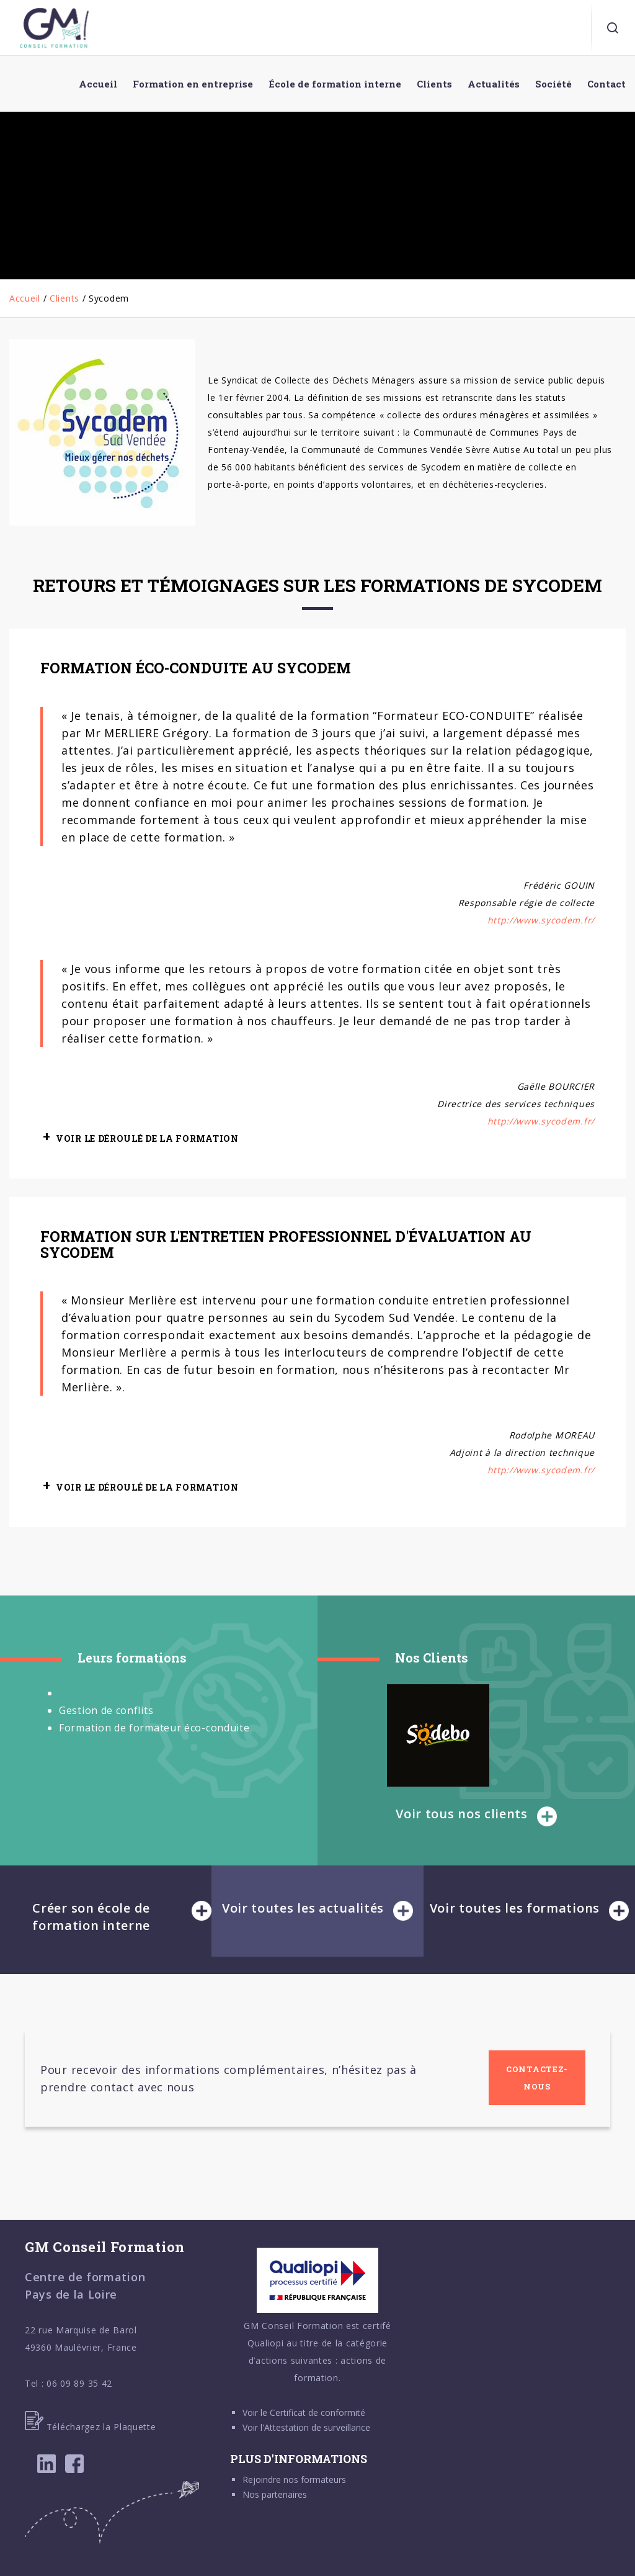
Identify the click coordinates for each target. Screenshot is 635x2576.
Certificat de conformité (317, 2412)
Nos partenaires (274, 2494)
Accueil (24, 298)
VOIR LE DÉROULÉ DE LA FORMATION (147, 1138)
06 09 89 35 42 (79, 2383)
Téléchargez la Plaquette (90, 2427)
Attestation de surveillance (317, 2427)
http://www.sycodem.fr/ (541, 920)
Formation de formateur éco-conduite (154, 1728)
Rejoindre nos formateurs (294, 2479)
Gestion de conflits (106, 1710)
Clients (64, 298)
